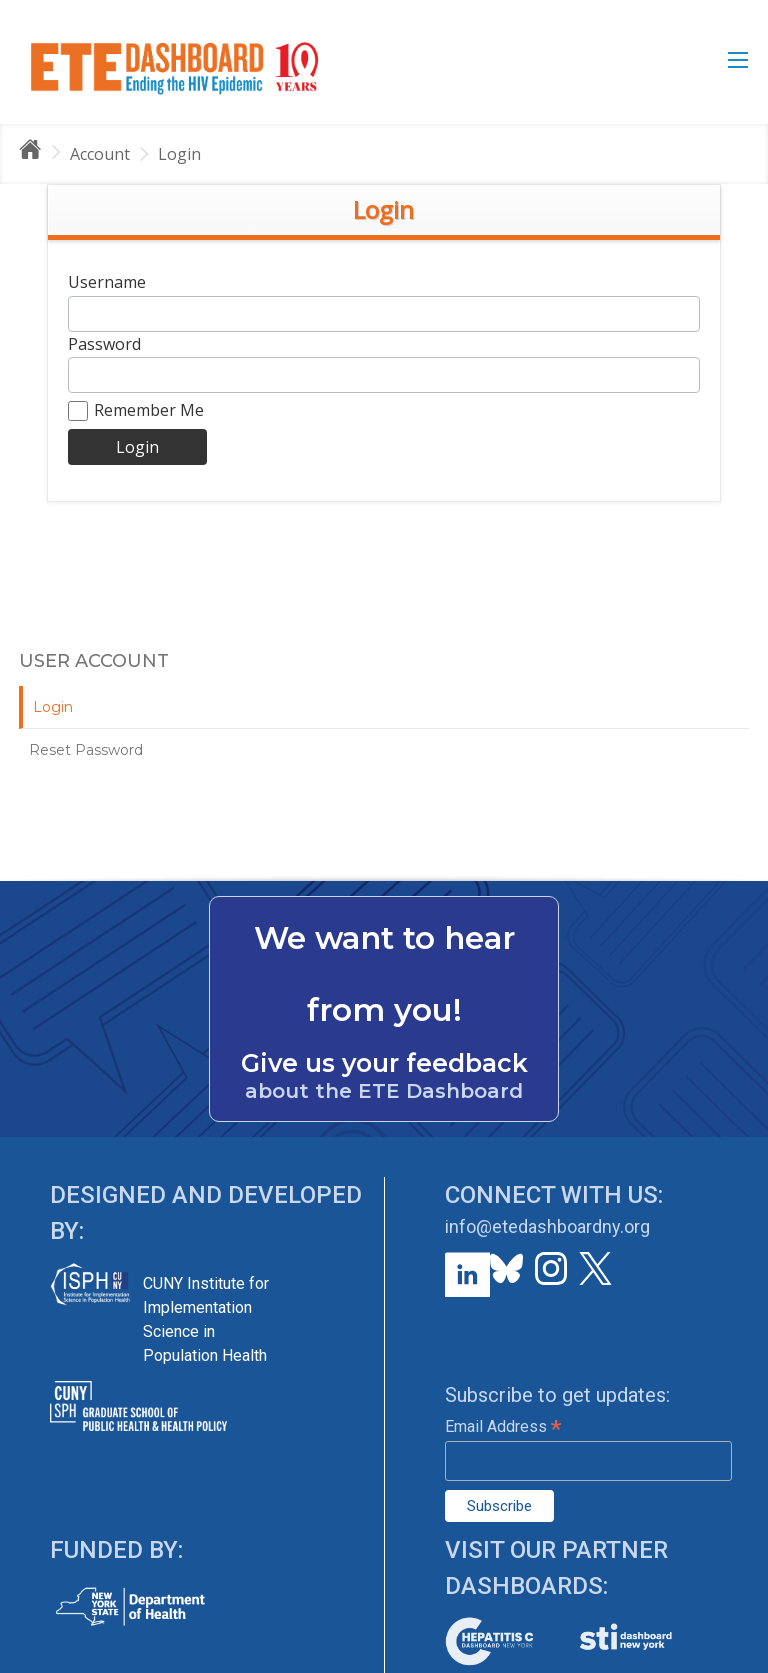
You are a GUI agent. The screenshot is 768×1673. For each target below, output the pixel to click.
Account (100, 154)
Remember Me (136, 410)
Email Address (503, 1426)
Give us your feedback (384, 1063)
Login (179, 154)
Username (107, 282)
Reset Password (86, 750)
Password (104, 344)
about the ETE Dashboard (384, 1091)
